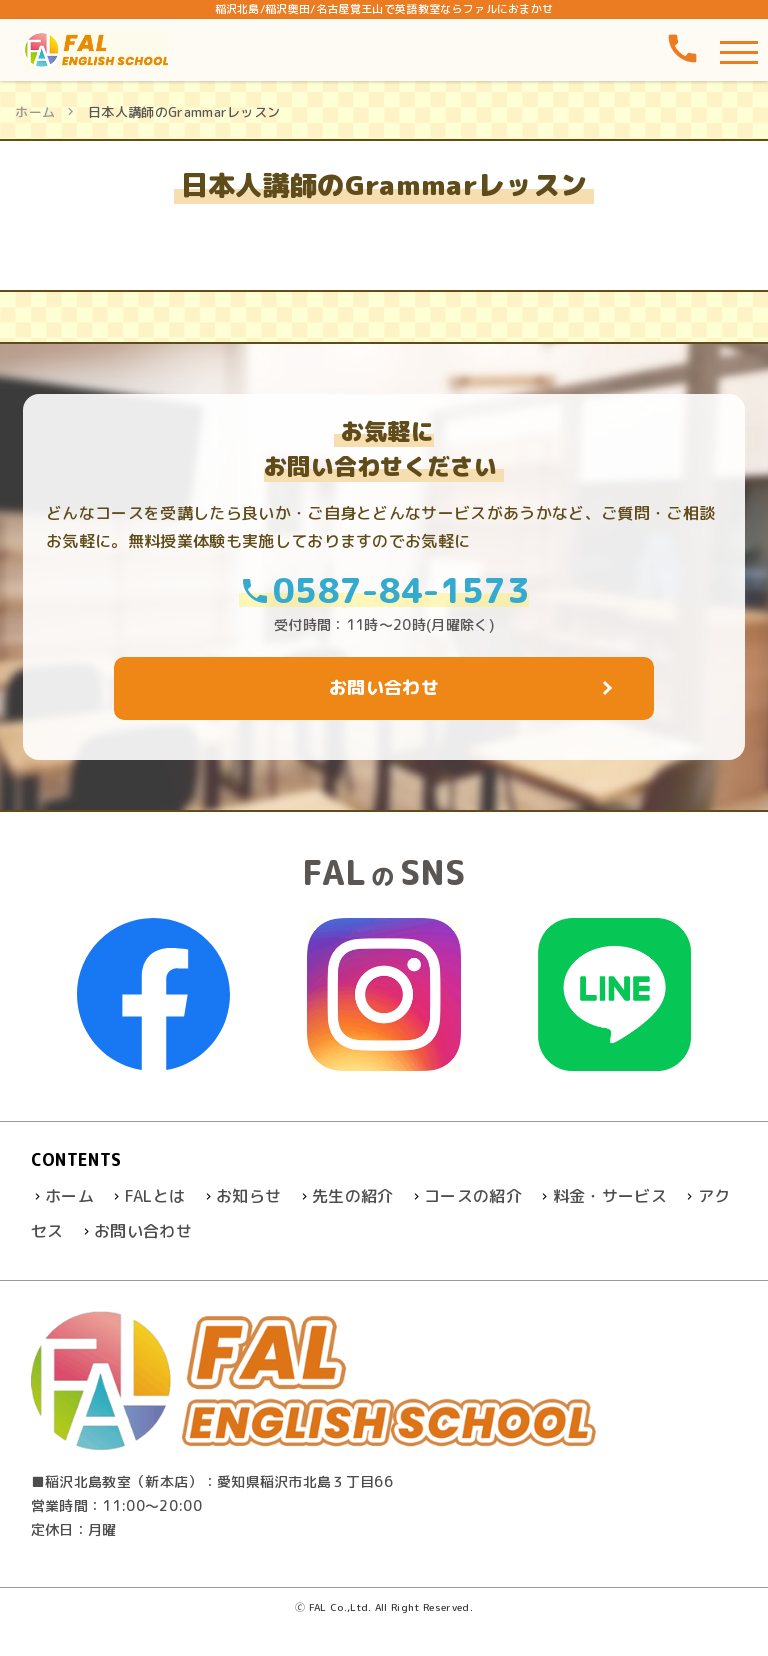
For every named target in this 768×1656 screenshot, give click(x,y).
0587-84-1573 (384, 589)
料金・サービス (610, 1196)
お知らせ (248, 1196)
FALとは (155, 1196)
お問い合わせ (143, 1231)
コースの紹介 (473, 1196)
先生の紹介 (353, 1196)
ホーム (35, 112)
